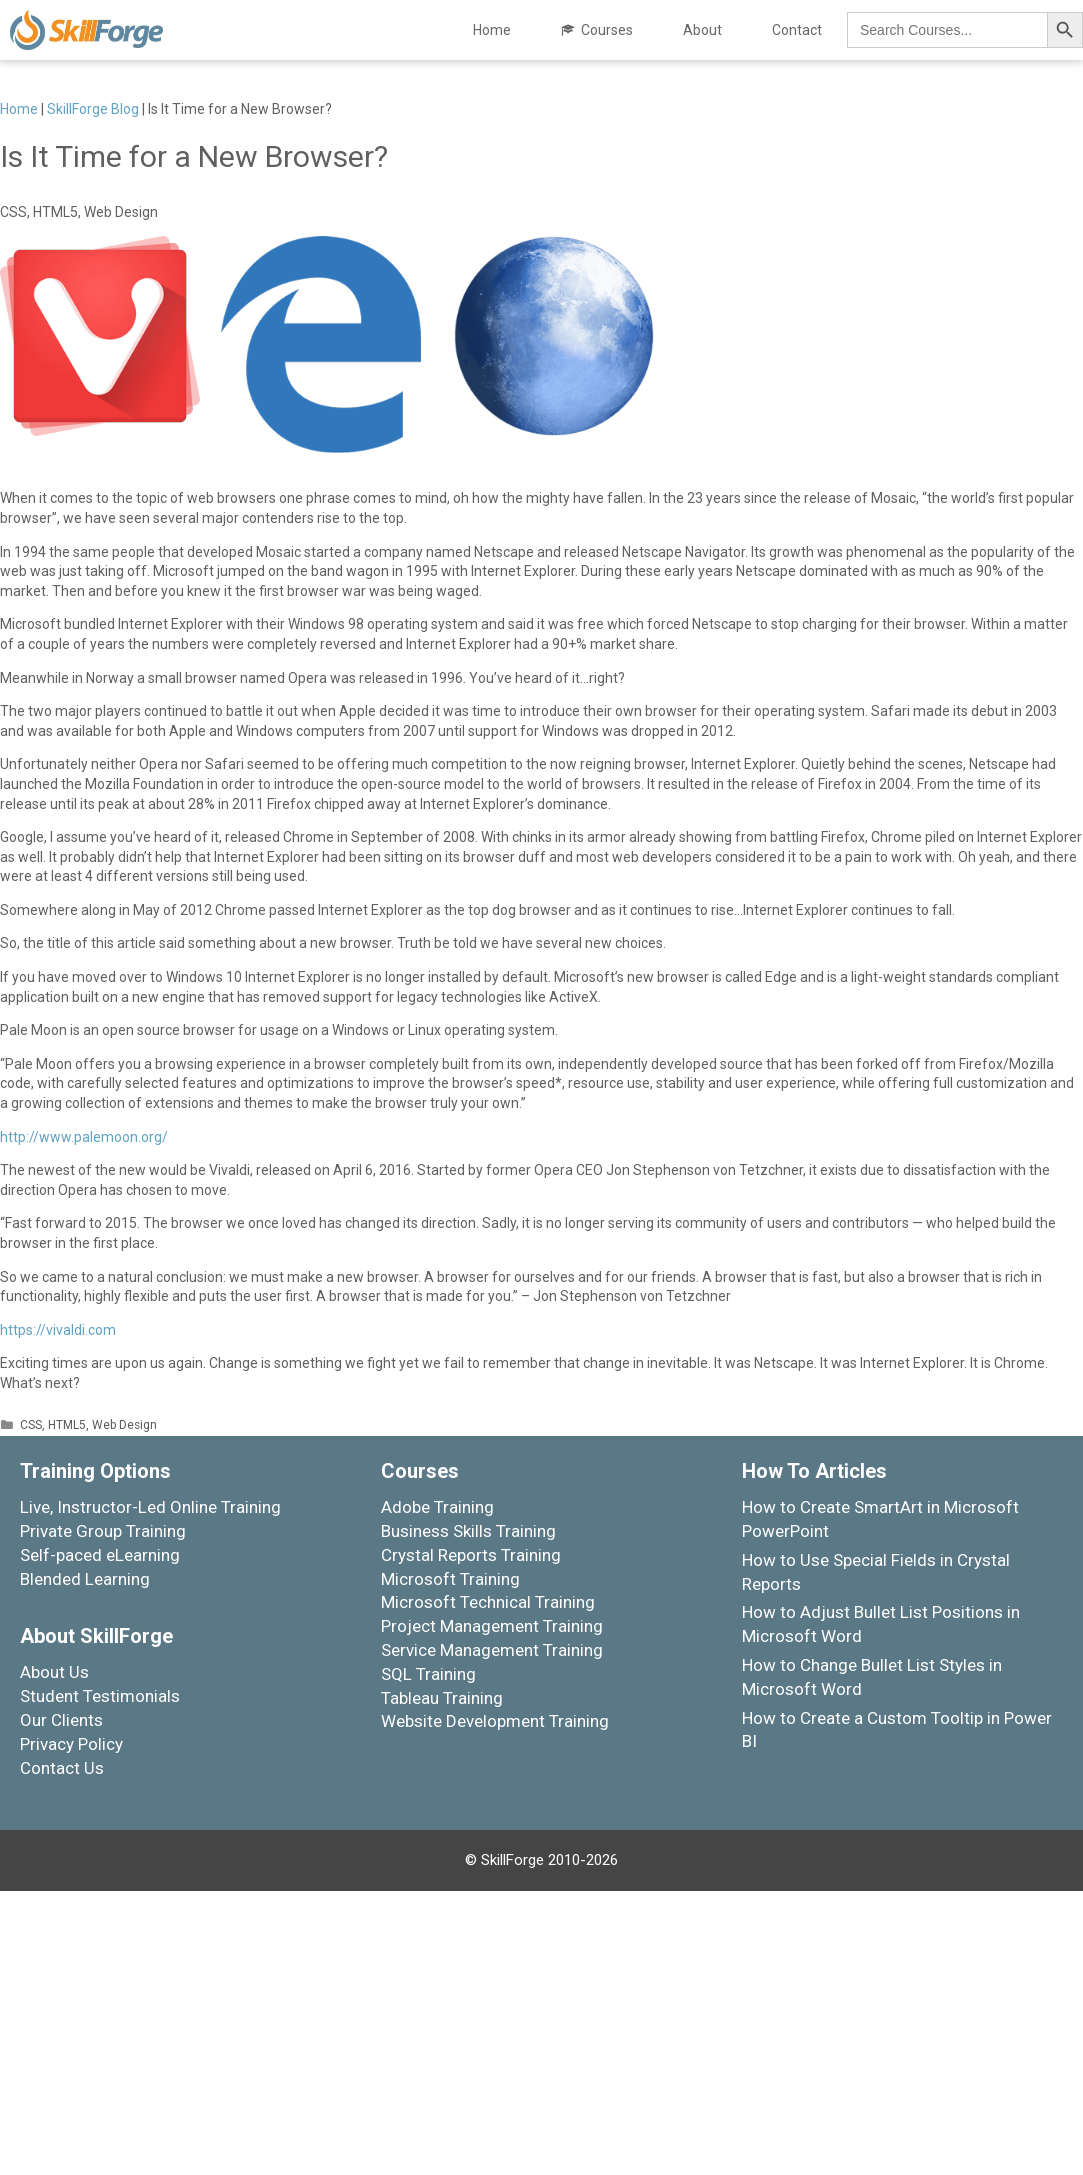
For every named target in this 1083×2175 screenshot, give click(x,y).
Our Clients (61, 1720)
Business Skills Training (468, 1531)
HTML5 (67, 1425)
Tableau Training (442, 1698)
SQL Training (428, 1674)
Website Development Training (495, 1721)
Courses (607, 30)
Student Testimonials (100, 1696)
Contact (797, 30)
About (702, 30)
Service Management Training (492, 1650)
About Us (54, 1672)
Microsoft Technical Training (488, 1602)
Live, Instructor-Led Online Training (150, 1507)
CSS (31, 1425)
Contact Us (62, 1768)
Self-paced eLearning (100, 1555)
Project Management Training (492, 1626)
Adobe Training (437, 1507)
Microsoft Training (450, 1579)
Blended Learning (85, 1579)
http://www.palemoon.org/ (84, 1137)
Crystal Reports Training (471, 1555)
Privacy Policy (71, 1744)
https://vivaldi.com (58, 1330)
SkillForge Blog (93, 109)
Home (492, 30)
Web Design (124, 1425)
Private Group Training (103, 1531)
